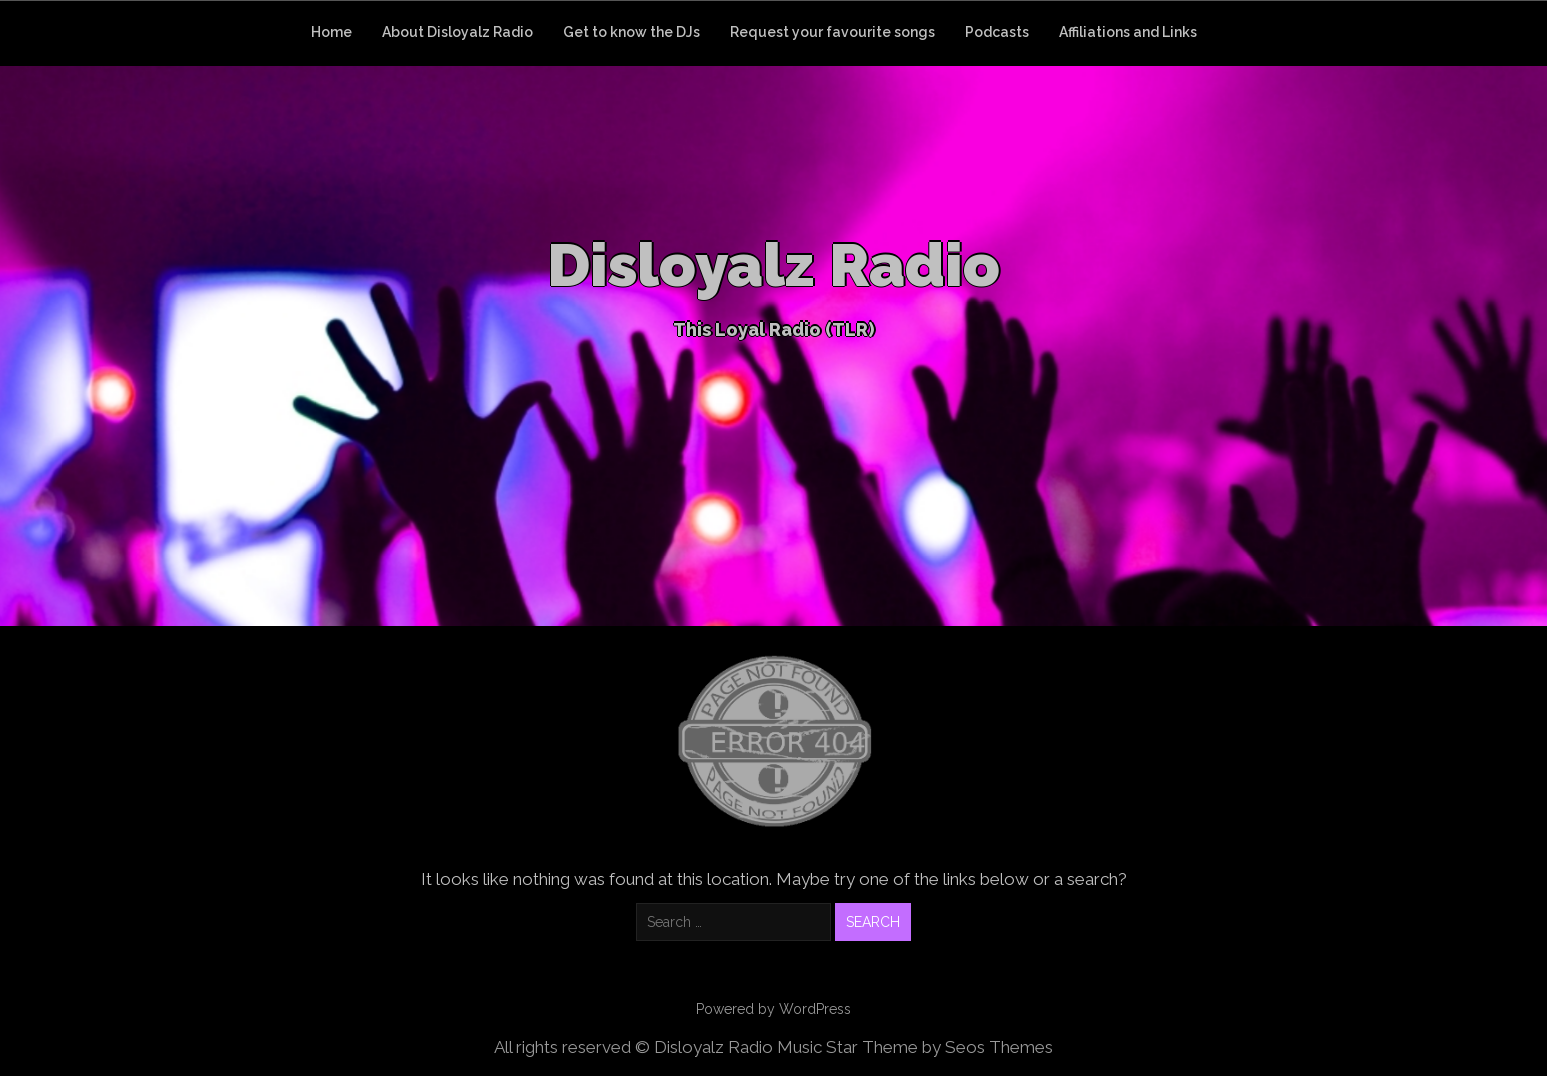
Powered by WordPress (773, 1009)
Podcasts (997, 32)
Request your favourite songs (832, 32)
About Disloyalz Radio (457, 32)
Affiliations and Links (1128, 32)
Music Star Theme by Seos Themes (915, 1047)
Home (331, 32)
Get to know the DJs (631, 32)
